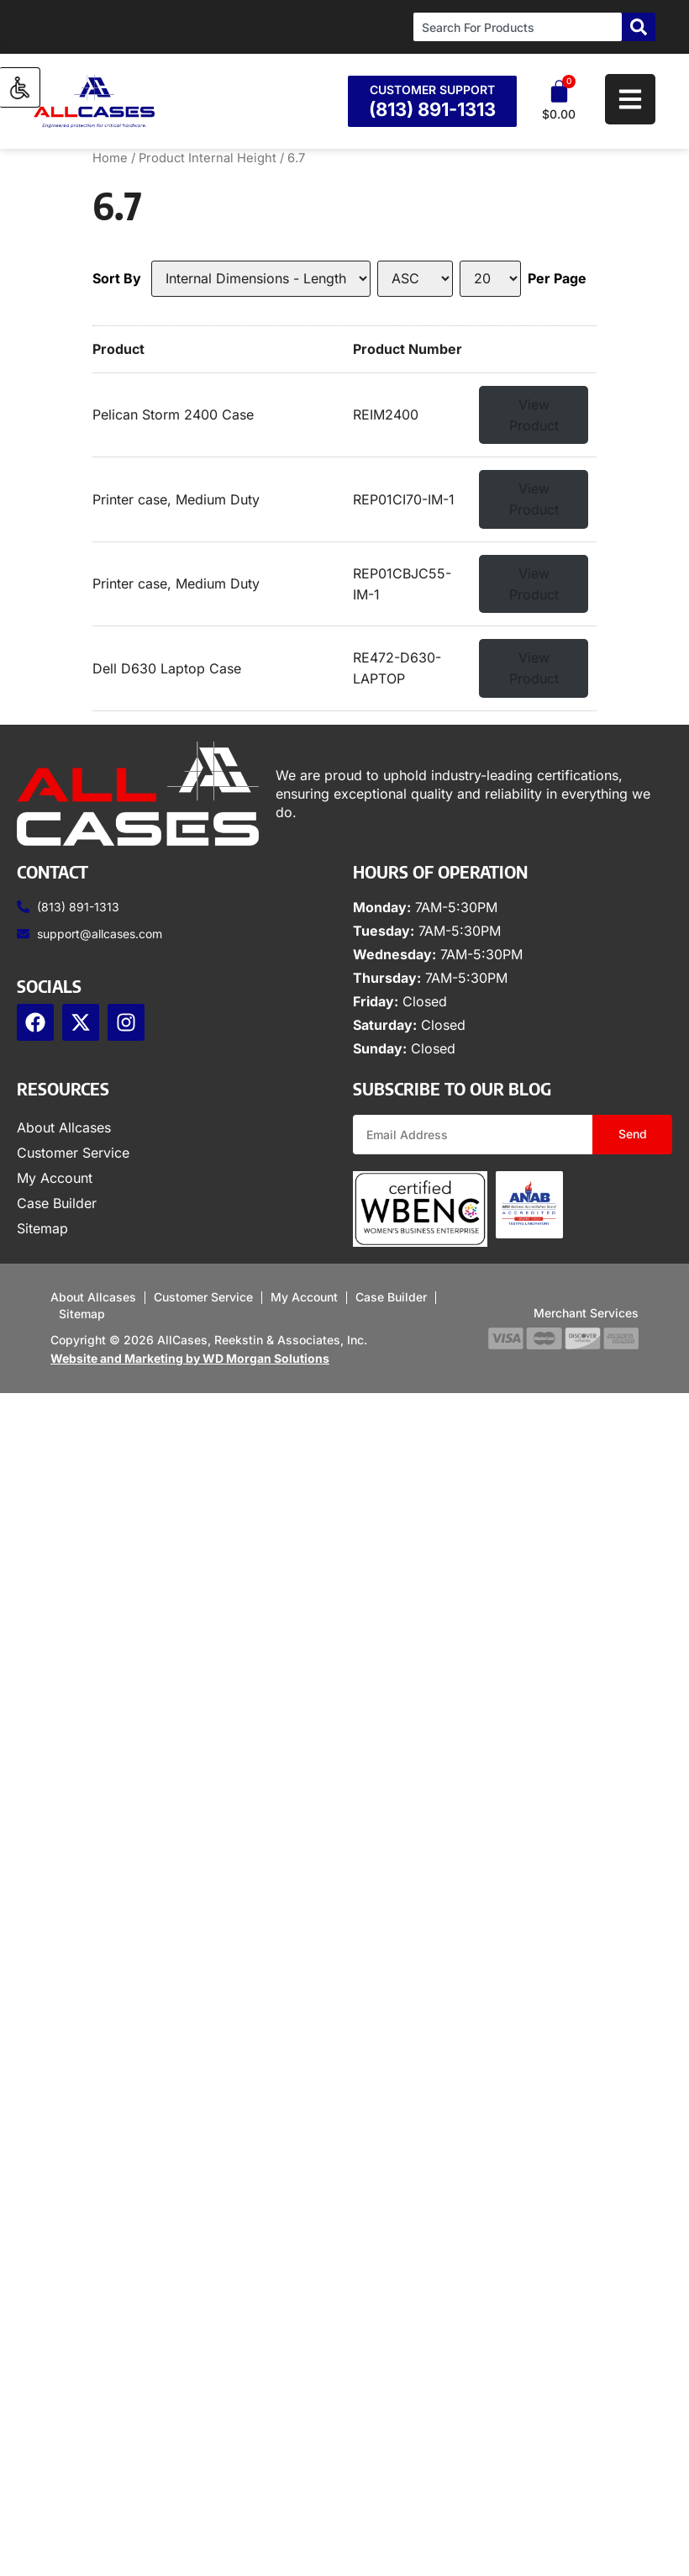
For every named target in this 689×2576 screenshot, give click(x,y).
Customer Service (73, 1152)
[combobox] (517, 27)
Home (110, 158)
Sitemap (42, 1228)
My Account (54, 1177)
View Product (534, 415)
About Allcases (64, 1127)
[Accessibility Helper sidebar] (20, 87)
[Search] (638, 27)
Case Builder (57, 1203)
